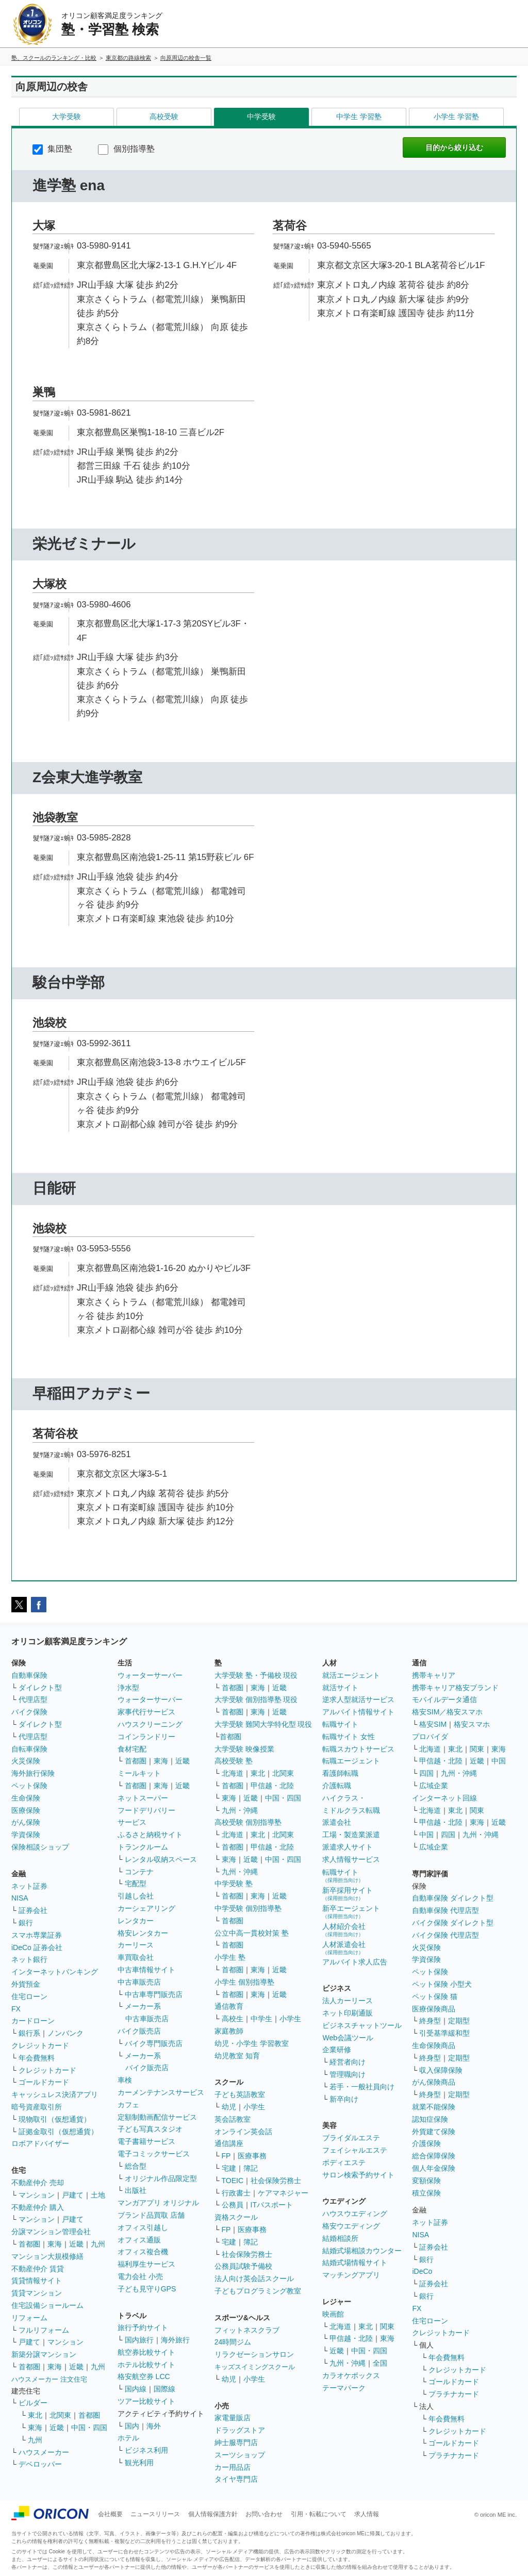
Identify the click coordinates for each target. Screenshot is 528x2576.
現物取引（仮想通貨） (55, 2119)
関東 (387, 2326)
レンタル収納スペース (161, 1859)
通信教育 (228, 2006)
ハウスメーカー (44, 2452)
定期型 (459, 2021)
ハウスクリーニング (150, 1724)
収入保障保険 (441, 2070)
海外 (153, 2426)
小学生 (290, 2018)
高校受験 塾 (233, 1761)
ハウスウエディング (354, 2213)
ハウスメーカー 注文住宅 (49, 2379)
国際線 (164, 2389)
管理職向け (347, 2074)
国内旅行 (139, 2340)
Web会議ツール (347, 2038)
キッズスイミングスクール (254, 2367)
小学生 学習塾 (456, 116)
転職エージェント (351, 1761)
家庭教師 (228, 2031)
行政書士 (236, 2193)
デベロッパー (40, 2464)
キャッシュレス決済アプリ (54, 2094)
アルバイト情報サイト (358, 1712)
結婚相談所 (340, 2238)
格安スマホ (472, 1724)
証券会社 (33, 1910)
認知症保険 (430, 2119)
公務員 (232, 2205)
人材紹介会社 (344, 1929)
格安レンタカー (143, 1933)
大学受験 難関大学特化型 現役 (263, 1724)
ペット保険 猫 (434, 1996)
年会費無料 (37, 2058)
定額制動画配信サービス (157, 2117)
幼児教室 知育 (237, 2056)
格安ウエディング (351, 2226)
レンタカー (136, 1921)
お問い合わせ (264, 2514)
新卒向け (343, 2099)
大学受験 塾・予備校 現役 (256, 1675)
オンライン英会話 (243, 2131)
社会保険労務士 (276, 2180)
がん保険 (25, 1822)
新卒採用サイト (347, 1893)
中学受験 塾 (233, 1883)
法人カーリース (347, 2000)
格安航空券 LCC (144, 2376)
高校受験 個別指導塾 (248, 1822)
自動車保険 (29, 1675)
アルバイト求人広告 (354, 1962)
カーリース (136, 1945)
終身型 (430, 2021)
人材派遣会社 (344, 1947)
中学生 (261, 2018)
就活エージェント (351, 1675)
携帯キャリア (433, 1675)
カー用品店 (232, 2467)
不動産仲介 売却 (37, 2182)
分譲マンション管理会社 (51, 2231)
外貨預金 (25, 1984)
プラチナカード (453, 2394)
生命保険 (25, 1798)
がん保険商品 (433, 2082)
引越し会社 (136, 1896)
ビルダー (33, 2403)
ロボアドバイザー (40, 2143)
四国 (426, 1773)
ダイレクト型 (40, 1687)
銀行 (26, 1923)
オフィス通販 (139, 2240)
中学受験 (261, 116)
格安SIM (433, 1724)
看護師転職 (340, 1773)
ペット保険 (29, 1785)
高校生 (232, 2018)
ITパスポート (272, 2205)
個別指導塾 (126, 148)
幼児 (229, 2107)
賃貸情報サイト (36, 2280)
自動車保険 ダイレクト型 (452, 1898)
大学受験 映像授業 (244, 1749)
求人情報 (366, 2514)
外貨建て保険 (433, 2131)
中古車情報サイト (146, 1970)
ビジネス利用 (146, 2450)
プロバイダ (430, 1736)
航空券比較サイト (146, 2352)
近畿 (76, 2244)
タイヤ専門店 (236, 2479)
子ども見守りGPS (147, 2289)
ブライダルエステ (351, 2138)
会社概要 (110, 2514)
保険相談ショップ (40, 1847)
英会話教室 (232, 2119)
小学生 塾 (229, 1957)
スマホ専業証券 (36, 1935)
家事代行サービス (146, 1712)
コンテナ (139, 1872)
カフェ (128, 2105)
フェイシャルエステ (354, 2150)
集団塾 (52, 148)
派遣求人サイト (347, 1847)
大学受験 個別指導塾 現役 (256, 1699)
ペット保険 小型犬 (442, 1984)
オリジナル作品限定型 (161, 2178)
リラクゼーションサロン (254, 2354)
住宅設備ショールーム (47, 2305)
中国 (498, 1761)
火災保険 (25, 1761)
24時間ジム (233, 2342)
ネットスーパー (143, 1798)
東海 (54, 2244)
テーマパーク (344, 2388)
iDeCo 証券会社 (36, 1947)
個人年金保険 (433, 2168)
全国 (380, 2363)
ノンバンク (65, 2033)
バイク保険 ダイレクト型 (452, 1923)
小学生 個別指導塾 (244, 1982)
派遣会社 (336, 1822)
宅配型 (135, 1883)
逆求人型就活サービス (358, 1699)
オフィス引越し (143, 2227)
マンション (37, 2195)
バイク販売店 (139, 2031)
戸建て (73, 2195)
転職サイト (340, 1724)
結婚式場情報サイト (354, 2262)
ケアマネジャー (283, 2193)
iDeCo (422, 2271)
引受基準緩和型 (444, 2033)
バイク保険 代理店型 (445, 1935)
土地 (98, 2195)
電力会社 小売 (140, 2276)
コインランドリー (146, 1736)
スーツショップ (239, 2455)
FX (16, 2009)
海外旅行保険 (33, 1773)
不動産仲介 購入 (37, 2207)
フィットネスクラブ (246, 2330)
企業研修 (336, 2049)
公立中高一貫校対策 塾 (251, 1933)
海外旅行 (175, 2340)
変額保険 (426, 2180)
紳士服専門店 (236, 2442)
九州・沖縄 (240, 1810)
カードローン (33, 2021)
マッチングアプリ (351, 2275)
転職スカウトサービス (358, 1749)
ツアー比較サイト (146, 2401)
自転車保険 (29, 1749)
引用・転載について (318, 2514)
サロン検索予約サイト (358, 2175)
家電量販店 (232, 2418)
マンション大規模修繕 (47, 2256)
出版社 (135, 2190)
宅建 (229, 2168)
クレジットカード (40, 2045)
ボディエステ (344, 2162)
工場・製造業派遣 (351, 1834)
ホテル (128, 2438)
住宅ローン (29, 1996)
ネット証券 (29, 1886)
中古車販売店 (139, 1982)
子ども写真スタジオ (150, 2129)
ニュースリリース (155, 2514)
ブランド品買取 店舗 (151, 2215)
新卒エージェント (351, 1911)
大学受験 (66, 116)
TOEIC (233, 2180)
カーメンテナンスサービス (161, 2092)
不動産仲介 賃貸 (37, 2269)
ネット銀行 (29, 1959)
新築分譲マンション (43, 2354)
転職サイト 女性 (348, 1736)
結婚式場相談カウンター (362, 2251)
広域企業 (433, 1785)
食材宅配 (132, 1749)
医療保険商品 (433, 2009)
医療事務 (252, 2156)
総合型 (135, 2166)
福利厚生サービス (146, 2264)
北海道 (232, 1773)
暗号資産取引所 (36, 2107)
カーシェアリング (146, 1908)
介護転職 (336, 1785)
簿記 (250, 2168)
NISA (19, 1898)
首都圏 (29, 2244)
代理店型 (33, 1699)
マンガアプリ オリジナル (158, 2203)
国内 (132, 2426)
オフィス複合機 (143, 2252)
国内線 (135, 2389)
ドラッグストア (239, 2430)
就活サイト (340, 1687)
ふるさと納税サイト (150, 1834)
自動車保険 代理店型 (445, 1910)
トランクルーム (143, 1847)
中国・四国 (89, 2427)
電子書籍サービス (146, 2141)
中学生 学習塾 (359, 116)
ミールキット (139, 1773)
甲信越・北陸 (272, 1785)
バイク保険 (29, 1712)
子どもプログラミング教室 (257, 2291)
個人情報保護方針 (213, 2514)
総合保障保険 (433, 2156)
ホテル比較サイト (146, 2364)
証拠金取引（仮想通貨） (58, 2131)
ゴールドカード (44, 2082)
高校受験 (164, 116)
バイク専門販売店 (154, 2043)
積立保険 (426, 2193)
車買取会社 (136, 1957)
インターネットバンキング (54, 1972)
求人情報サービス (351, 1859)
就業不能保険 (433, 2107)
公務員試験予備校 (243, 2266)
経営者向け (347, 2062)
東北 (35, 2415)
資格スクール (236, 2217)
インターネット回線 (444, 1798)
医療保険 (25, 1810)
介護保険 (426, 2143)
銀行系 (29, 2033)
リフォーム (29, 2318)
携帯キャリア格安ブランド (455, 1687)
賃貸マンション (36, 2293)
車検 (125, 2080)
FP (226, 2156)
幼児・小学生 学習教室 (251, 2043)
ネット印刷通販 (347, 2013)
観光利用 (139, 2462)
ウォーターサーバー (150, 1675)
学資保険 (25, 1834)
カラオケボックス (351, 2375)
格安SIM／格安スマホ (447, 1712)
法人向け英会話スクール (254, 2278)
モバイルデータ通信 (444, 1699)
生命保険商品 (433, 2045)
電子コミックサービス (154, 2154)
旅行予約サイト (143, 2327)
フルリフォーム (44, 2330)
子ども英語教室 (239, 2094)
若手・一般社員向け (361, 2087)
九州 (98, 2244)
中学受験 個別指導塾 (248, 1908)
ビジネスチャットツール (362, 2025)
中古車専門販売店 (154, 1994)
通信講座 (228, 2143)
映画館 (333, 2314)
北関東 (60, 2415)
